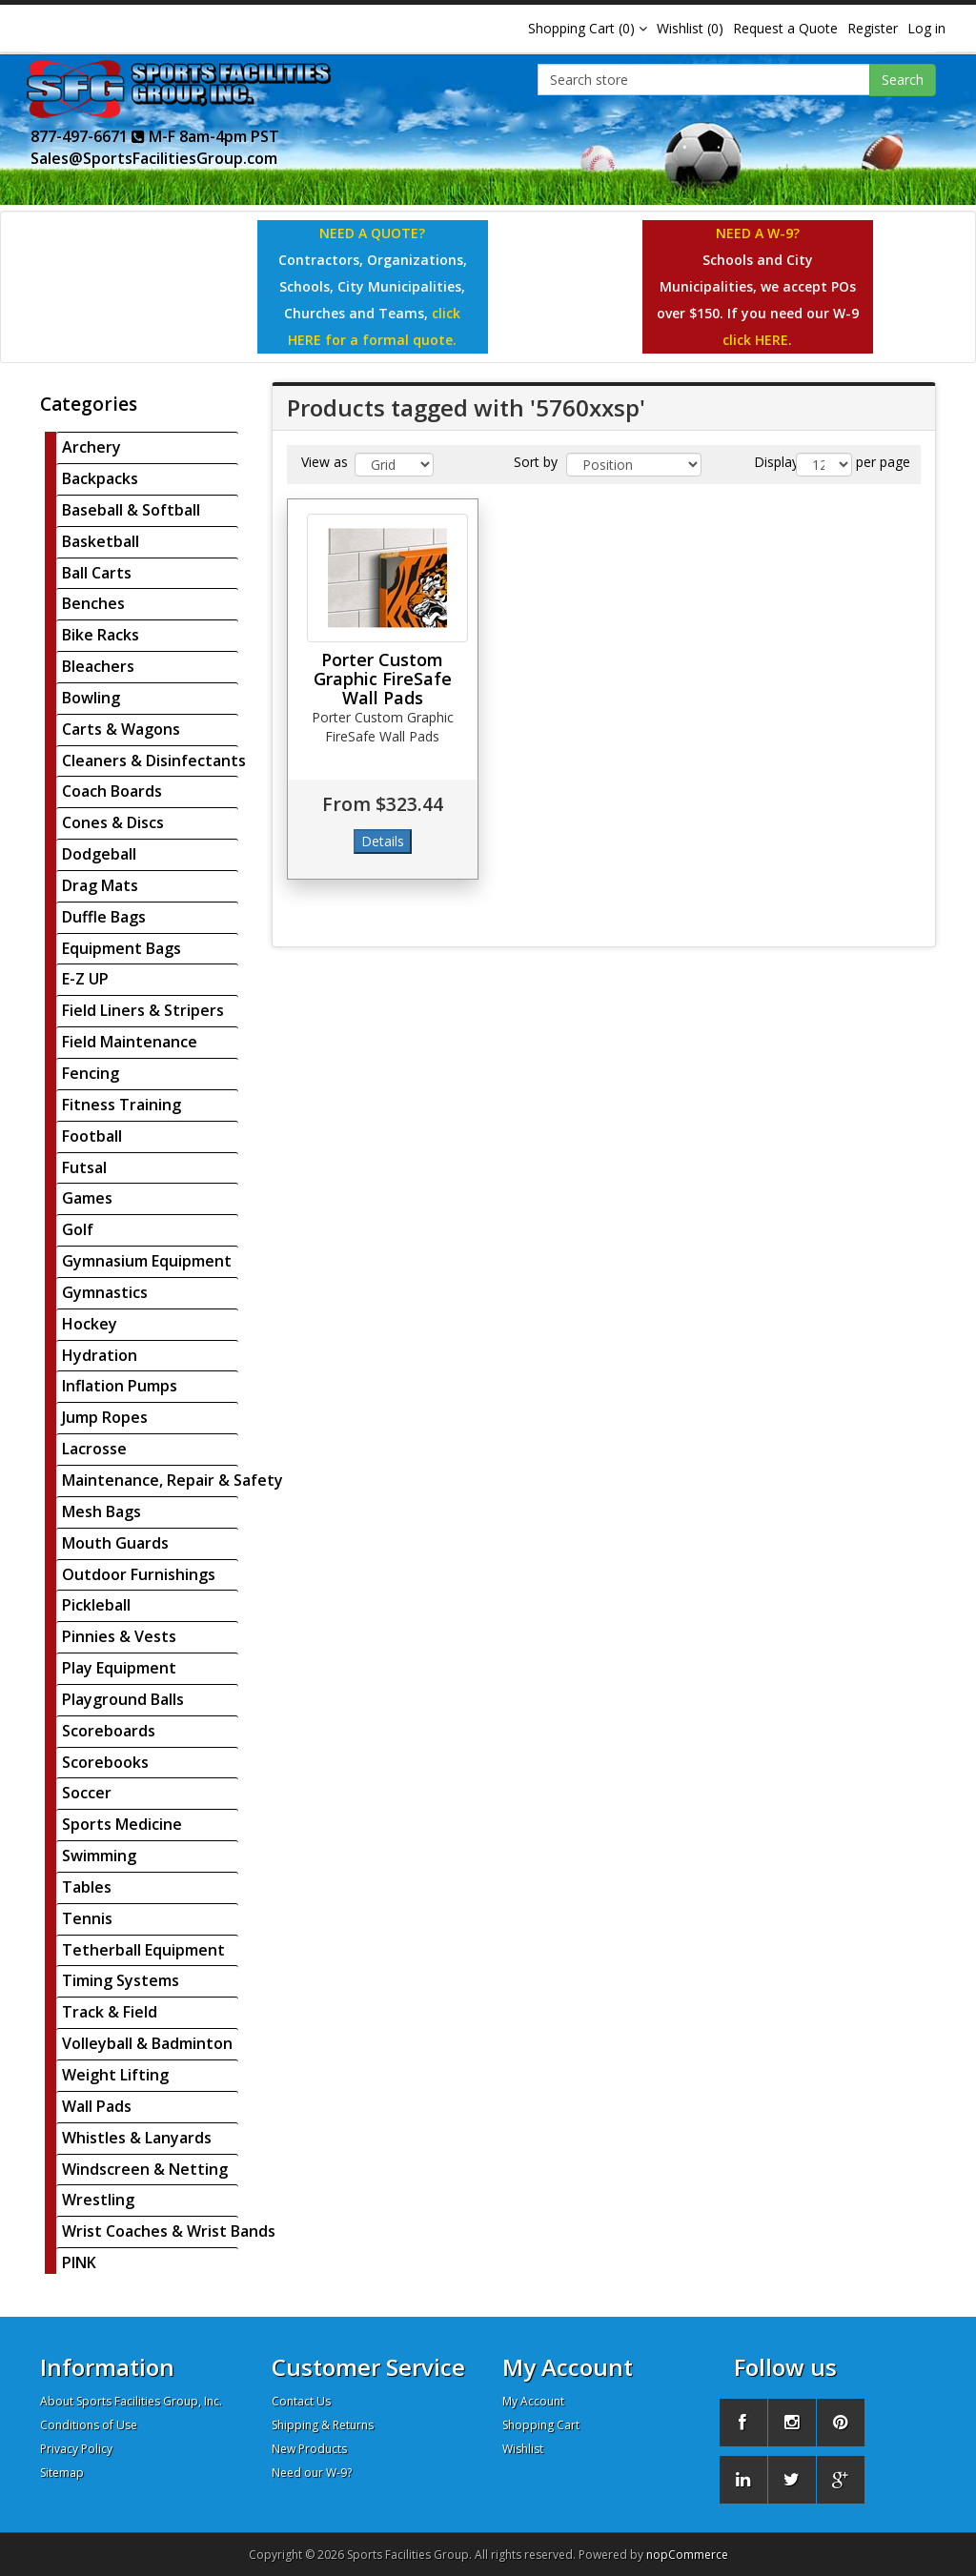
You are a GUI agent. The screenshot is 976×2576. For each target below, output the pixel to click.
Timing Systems (120, 1980)
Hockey (89, 1323)
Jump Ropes (105, 1417)
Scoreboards (108, 1730)
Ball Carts (97, 572)
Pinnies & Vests (119, 1636)
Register (872, 28)
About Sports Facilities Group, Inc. (131, 2401)
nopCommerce (687, 2554)
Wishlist (522, 2449)
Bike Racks (100, 634)
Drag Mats (100, 885)
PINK (79, 2262)
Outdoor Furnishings (138, 1574)
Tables (87, 1886)
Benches (93, 603)
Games (87, 1197)
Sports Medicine (122, 1824)
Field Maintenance (129, 1041)
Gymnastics (105, 1292)
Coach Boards (112, 791)
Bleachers (98, 666)
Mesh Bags (101, 1511)
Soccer (87, 1792)
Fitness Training (121, 1104)
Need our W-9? (312, 2472)
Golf (77, 1229)
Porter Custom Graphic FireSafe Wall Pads (383, 678)
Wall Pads (97, 2106)
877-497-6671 (87, 136)
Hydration (99, 1355)
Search (903, 80)
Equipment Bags (121, 948)
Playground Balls (123, 1699)
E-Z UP (85, 978)
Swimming (99, 1855)
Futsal (84, 1167)
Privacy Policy (76, 2449)
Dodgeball (99, 853)
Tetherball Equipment (143, 1949)
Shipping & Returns (323, 2425)
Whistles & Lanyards (137, 2137)
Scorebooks (105, 1762)
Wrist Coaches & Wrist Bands (168, 2231)
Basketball (100, 541)
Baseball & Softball (131, 509)
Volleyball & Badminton (147, 2043)
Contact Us (301, 2401)
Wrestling (98, 2199)
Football (92, 1136)
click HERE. (757, 340)
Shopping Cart (541, 2425)
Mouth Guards (115, 1542)
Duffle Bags (104, 916)
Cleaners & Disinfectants (154, 760)
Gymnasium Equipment (147, 1260)
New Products (309, 2449)
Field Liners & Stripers (143, 1010)
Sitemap (62, 2472)
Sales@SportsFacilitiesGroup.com (153, 158)
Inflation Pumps (119, 1385)
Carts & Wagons (121, 729)
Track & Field (109, 2011)
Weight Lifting (115, 2074)
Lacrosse (94, 1448)
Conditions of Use (88, 2425)
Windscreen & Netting (145, 2169)
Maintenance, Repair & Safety (172, 1480)
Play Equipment (119, 1667)
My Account (533, 2401)
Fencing (90, 1073)
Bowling (91, 697)
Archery (91, 446)
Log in (926, 28)
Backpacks (100, 478)
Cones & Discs (113, 822)
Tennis (87, 1918)
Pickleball (96, 1604)
